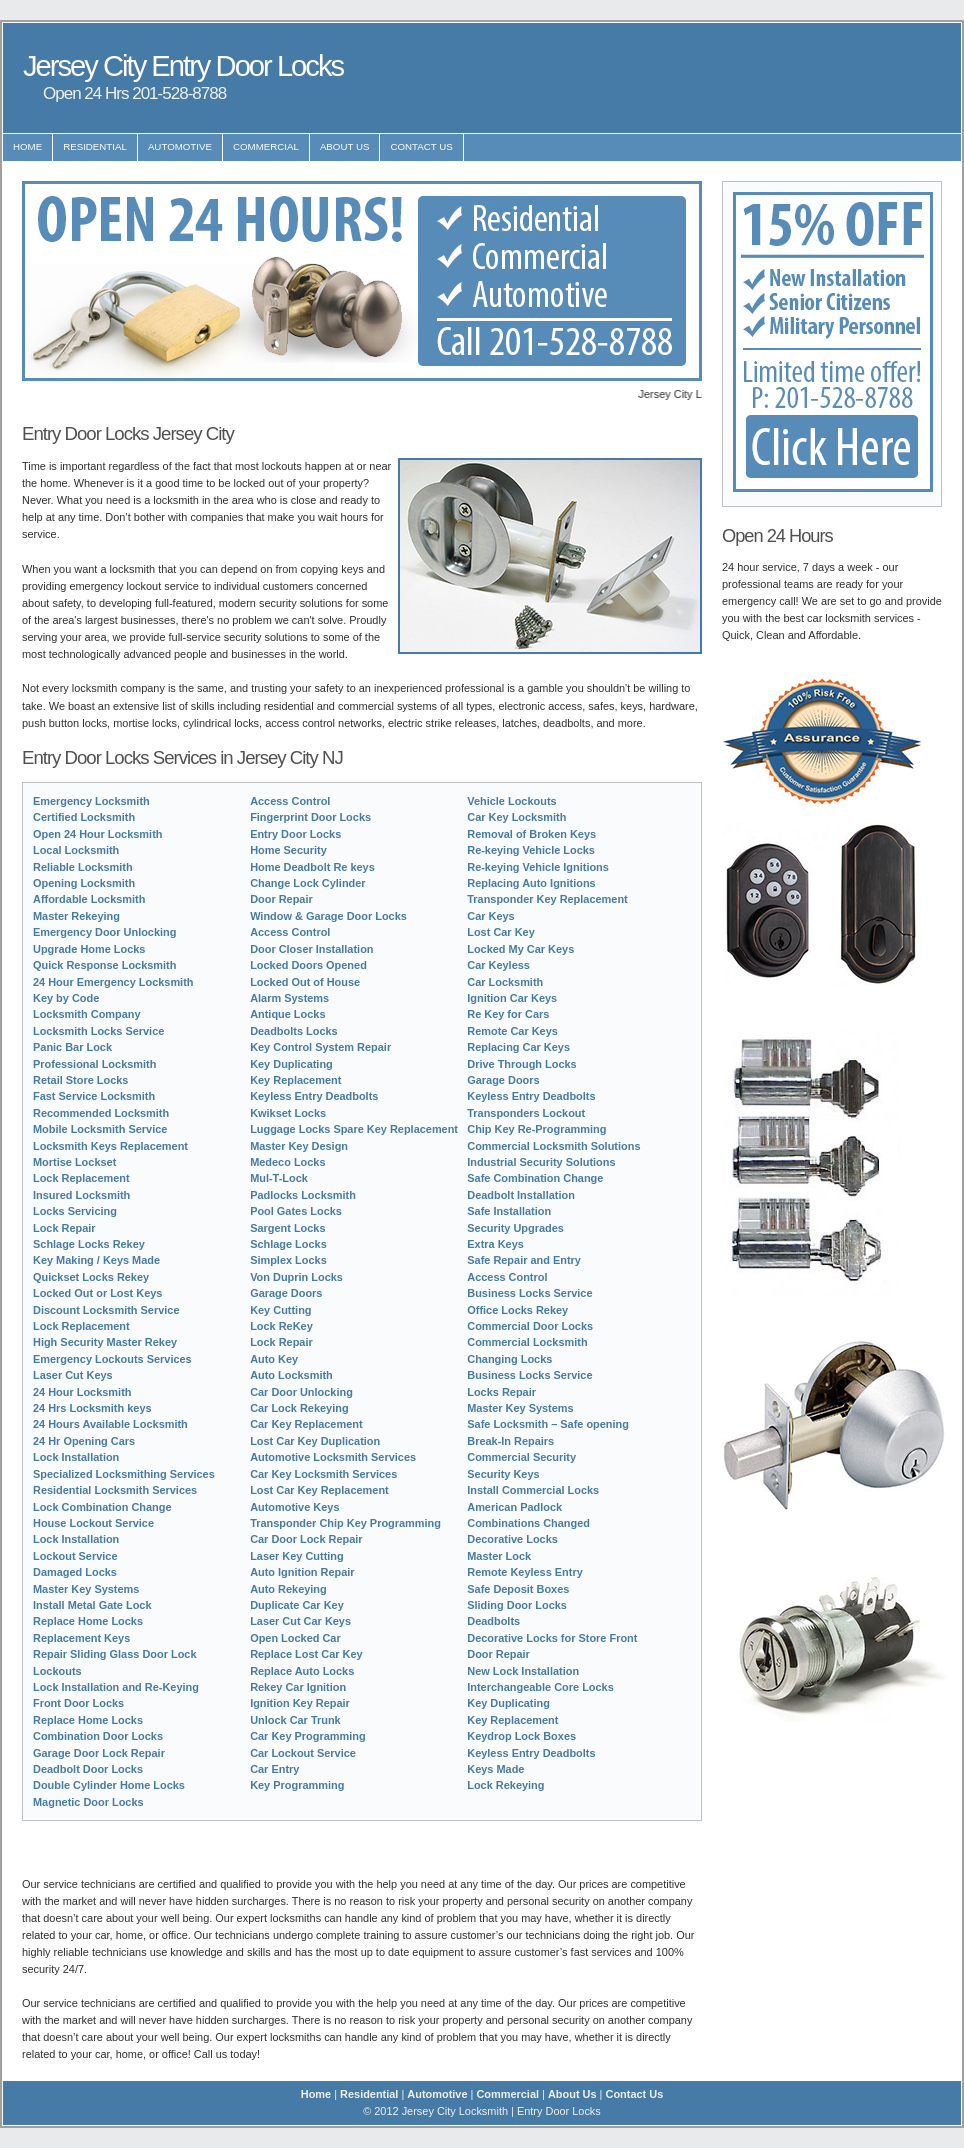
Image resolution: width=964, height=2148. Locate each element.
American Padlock (514, 1507)
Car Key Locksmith (516, 817)
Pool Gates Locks (296, 1211)
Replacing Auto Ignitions (531, 883)
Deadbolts (493, 1621)
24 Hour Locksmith (82, 1392)
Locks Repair (501, 1392)
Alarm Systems (289, 998)
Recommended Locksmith (101, 1113)
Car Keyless (498, 965)
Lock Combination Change (102, 1507)
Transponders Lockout (526, 1113)
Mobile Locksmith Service (100, 1129)
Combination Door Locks (98, 1736)
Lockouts (57, 1671)
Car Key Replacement (306, 1424)
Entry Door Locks (295, 834)
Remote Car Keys (512, 1031)
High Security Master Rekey (105, 1342)
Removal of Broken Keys (531, 834)
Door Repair (281, 899)
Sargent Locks (287, 1228)
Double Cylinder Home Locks (109, 1785)
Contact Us (421, 146)
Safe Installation (509, 1211)
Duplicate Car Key (297, 1605)
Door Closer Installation (311, 949)
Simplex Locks (288, 1260)
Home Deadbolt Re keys (312, 867)
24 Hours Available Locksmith (110, 1424)
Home (27, 146)
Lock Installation (76, 1457)
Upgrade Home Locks (89, 949)
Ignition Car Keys (512, 998)
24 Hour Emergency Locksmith (113, 982)
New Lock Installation (523, 1671)
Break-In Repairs (510, 1441)
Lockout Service (75, 1556)
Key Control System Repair (320, 1047)
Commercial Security (521, 1457)
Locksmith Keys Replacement (110, 1146)
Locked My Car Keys (520, 949)
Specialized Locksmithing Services (124, 1474)
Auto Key (274, 1359)
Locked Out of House (305, 982)
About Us (345, 146)
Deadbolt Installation (521, 1195)
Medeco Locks (287, 1162)
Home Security (288, 850)
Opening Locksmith (84, 883)
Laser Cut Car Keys (300, 1621)
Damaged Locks (75, 1572)
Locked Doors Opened (308, 965)
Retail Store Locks (80, 1080)
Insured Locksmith (81, 1195)
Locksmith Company (87, 1014)
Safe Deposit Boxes (518, 1589)
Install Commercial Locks (533, 1490)
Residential (95, 146)
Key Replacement (295, 1080)
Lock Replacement (81, 1178)
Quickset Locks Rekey (91, 1277)
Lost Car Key (500, 932)
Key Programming (297, 1785)
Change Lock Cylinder (307, 883)
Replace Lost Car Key (306, 1654)
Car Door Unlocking (301, 1392)
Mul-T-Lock (279, 1178)
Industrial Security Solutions (541, 1162)
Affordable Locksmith (89, 899)
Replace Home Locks (88, 1621)
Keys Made (495, 1769)
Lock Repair (64, 1228)
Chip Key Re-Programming (536, 1129)
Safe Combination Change (535, 1178)
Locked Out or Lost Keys (97, 1293)
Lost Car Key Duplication (315, 1441)
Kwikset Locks (288, 1113)
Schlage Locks (288, 1244)
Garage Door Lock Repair (99, 1753)
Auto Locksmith (291, 1375)
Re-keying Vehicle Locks (531, 850)
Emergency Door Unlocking (104, 932)
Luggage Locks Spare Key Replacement (354, 1129)
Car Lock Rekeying (299, 1408)
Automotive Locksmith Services (333, 1457)
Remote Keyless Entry (525, 1572)
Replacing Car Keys (518, 1047)
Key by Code (66, 998)
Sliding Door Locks (517, 1605)
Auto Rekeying (288, 1589)
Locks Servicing (75, 1211)
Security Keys (503, 1474)
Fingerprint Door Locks (310, 817)
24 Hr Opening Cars (84, 1441)
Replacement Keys (81, 1638)
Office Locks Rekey (517, 1310)
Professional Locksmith (94, 1064)
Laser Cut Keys (73, 1375)
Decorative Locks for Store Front (552, 1638)
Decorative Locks (512, 1539)
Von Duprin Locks (296, 1277)
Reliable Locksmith (83, 867)
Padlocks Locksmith (303, 1195)
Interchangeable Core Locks (540, 1687)
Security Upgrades (515, 1228)
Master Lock (499, 1556)
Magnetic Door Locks (88, 1802)
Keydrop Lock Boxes (521, 1736)
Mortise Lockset (74, 1162)
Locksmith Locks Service (98, 1031)
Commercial (266, 146)
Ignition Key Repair (300, 1703)
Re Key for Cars (508, 1014)
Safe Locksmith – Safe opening (548, 1424)
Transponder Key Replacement (547, 899)
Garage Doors (286, 1293)
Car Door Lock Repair (306, 1539)
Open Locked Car (295, 1638)
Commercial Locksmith (527, 1342)
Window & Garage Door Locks (328, 916)
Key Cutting (280, 1310)
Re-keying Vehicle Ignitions (538, 867)
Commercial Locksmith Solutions (553, 1146)
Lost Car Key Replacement (319, 1490)
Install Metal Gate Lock (92, 1605)
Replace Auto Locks (302, 1671)
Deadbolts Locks (294, 1031)
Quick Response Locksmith (104, 965)
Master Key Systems (86, 1589)
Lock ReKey (281, 1326)
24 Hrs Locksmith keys (92, 1408)
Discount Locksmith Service (106, 1310)
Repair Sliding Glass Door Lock (115, 1654)
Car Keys (490, 916)
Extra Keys (495, 1244)
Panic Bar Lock (72, 1047)
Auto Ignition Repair (302, 1572)
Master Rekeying (76, 916)
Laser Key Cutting (297, 1556)
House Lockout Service (93, 1523)
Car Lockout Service (303, 1753)
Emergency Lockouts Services (112, 1359)
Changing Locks (509, 1359)
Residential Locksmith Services (115, 1490)
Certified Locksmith (84, 817)
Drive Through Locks (521, 1064)
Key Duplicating (291, 1064)
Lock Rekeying (505, 1785)
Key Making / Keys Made (96, 1260)
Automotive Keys (294, 1507)
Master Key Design (299, 1146)
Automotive (180, 146)
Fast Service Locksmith (94, 1096)
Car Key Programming (308, 1736)
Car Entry (274, 1769)
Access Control (290, 801)
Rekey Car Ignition (298, 1687)
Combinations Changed (528, 1523)
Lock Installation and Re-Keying (116, 1687)
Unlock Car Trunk (295, 1720)
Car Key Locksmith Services (323, 1474)
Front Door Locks (78, 1703)
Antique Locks (287, 1014)
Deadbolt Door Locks (88, 1769)
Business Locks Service (529, 1293)
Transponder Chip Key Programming (345, 1523)
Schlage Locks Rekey (89, 1244)
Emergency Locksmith (91, 801)
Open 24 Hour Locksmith (97, 834)
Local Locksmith (76, 850)
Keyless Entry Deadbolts (314, 1096)
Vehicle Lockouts (511, 801)
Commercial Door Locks (530, 1326)
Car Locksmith (505, 982)
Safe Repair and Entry (524, 1260)
